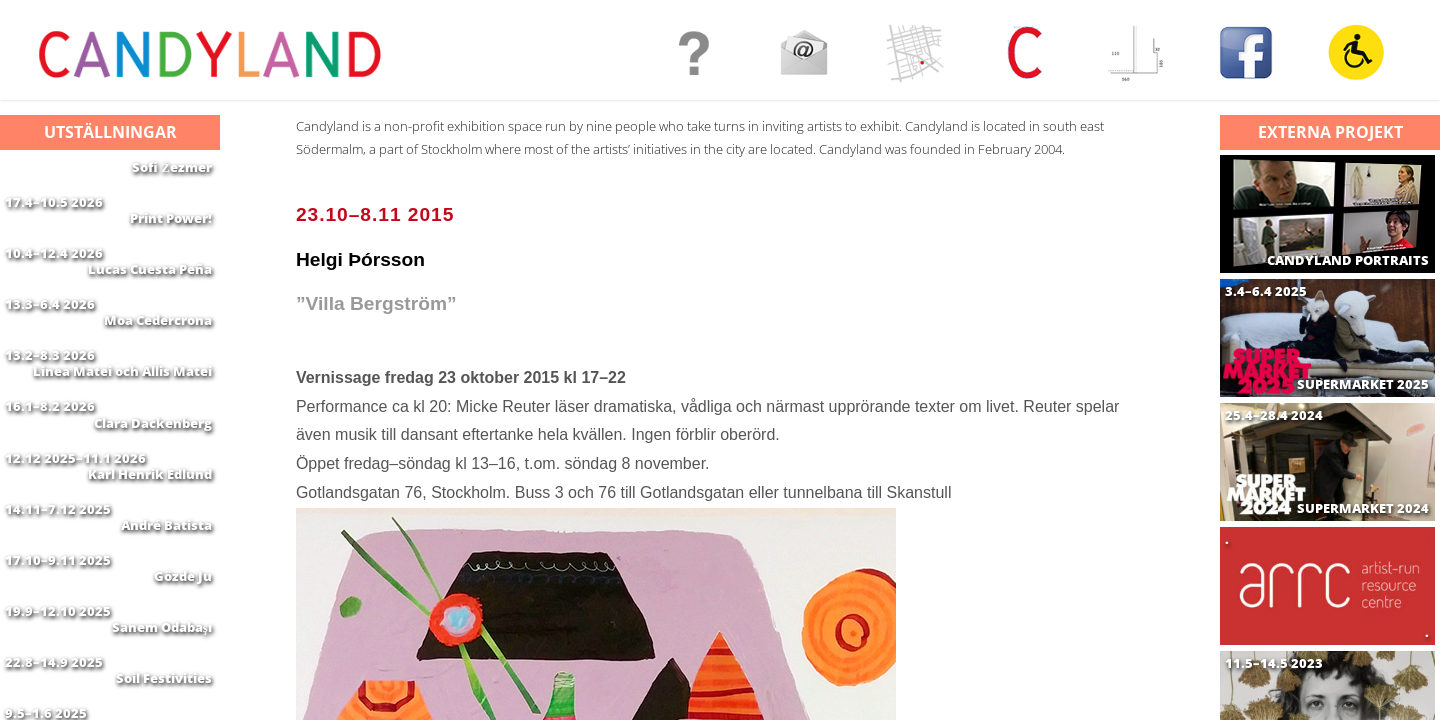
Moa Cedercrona (158, 356)
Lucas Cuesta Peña (150, 293)
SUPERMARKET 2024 (1363, 508)
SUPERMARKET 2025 (1363, 384)
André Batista (166, 608)
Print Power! (171, 230)
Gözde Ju (183, 671)
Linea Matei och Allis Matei (122, 419)
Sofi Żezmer (172, 167)
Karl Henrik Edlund (150, 545)
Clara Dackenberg (153, 482)
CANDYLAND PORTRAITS (1348, 260)
